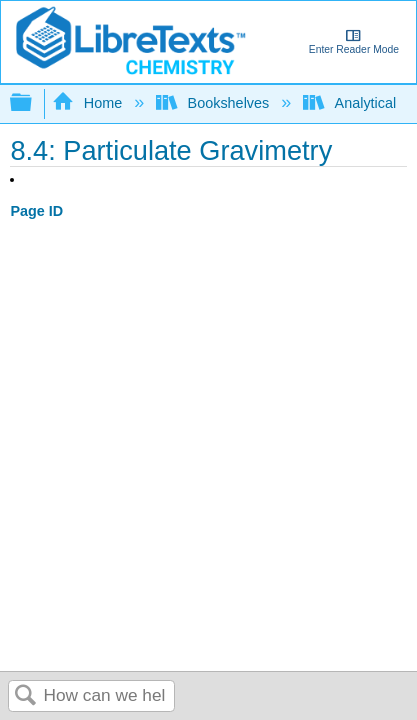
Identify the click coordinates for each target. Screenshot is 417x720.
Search (26, 696)
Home (89, 103)
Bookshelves (214, 103)
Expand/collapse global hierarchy (34, 103)
